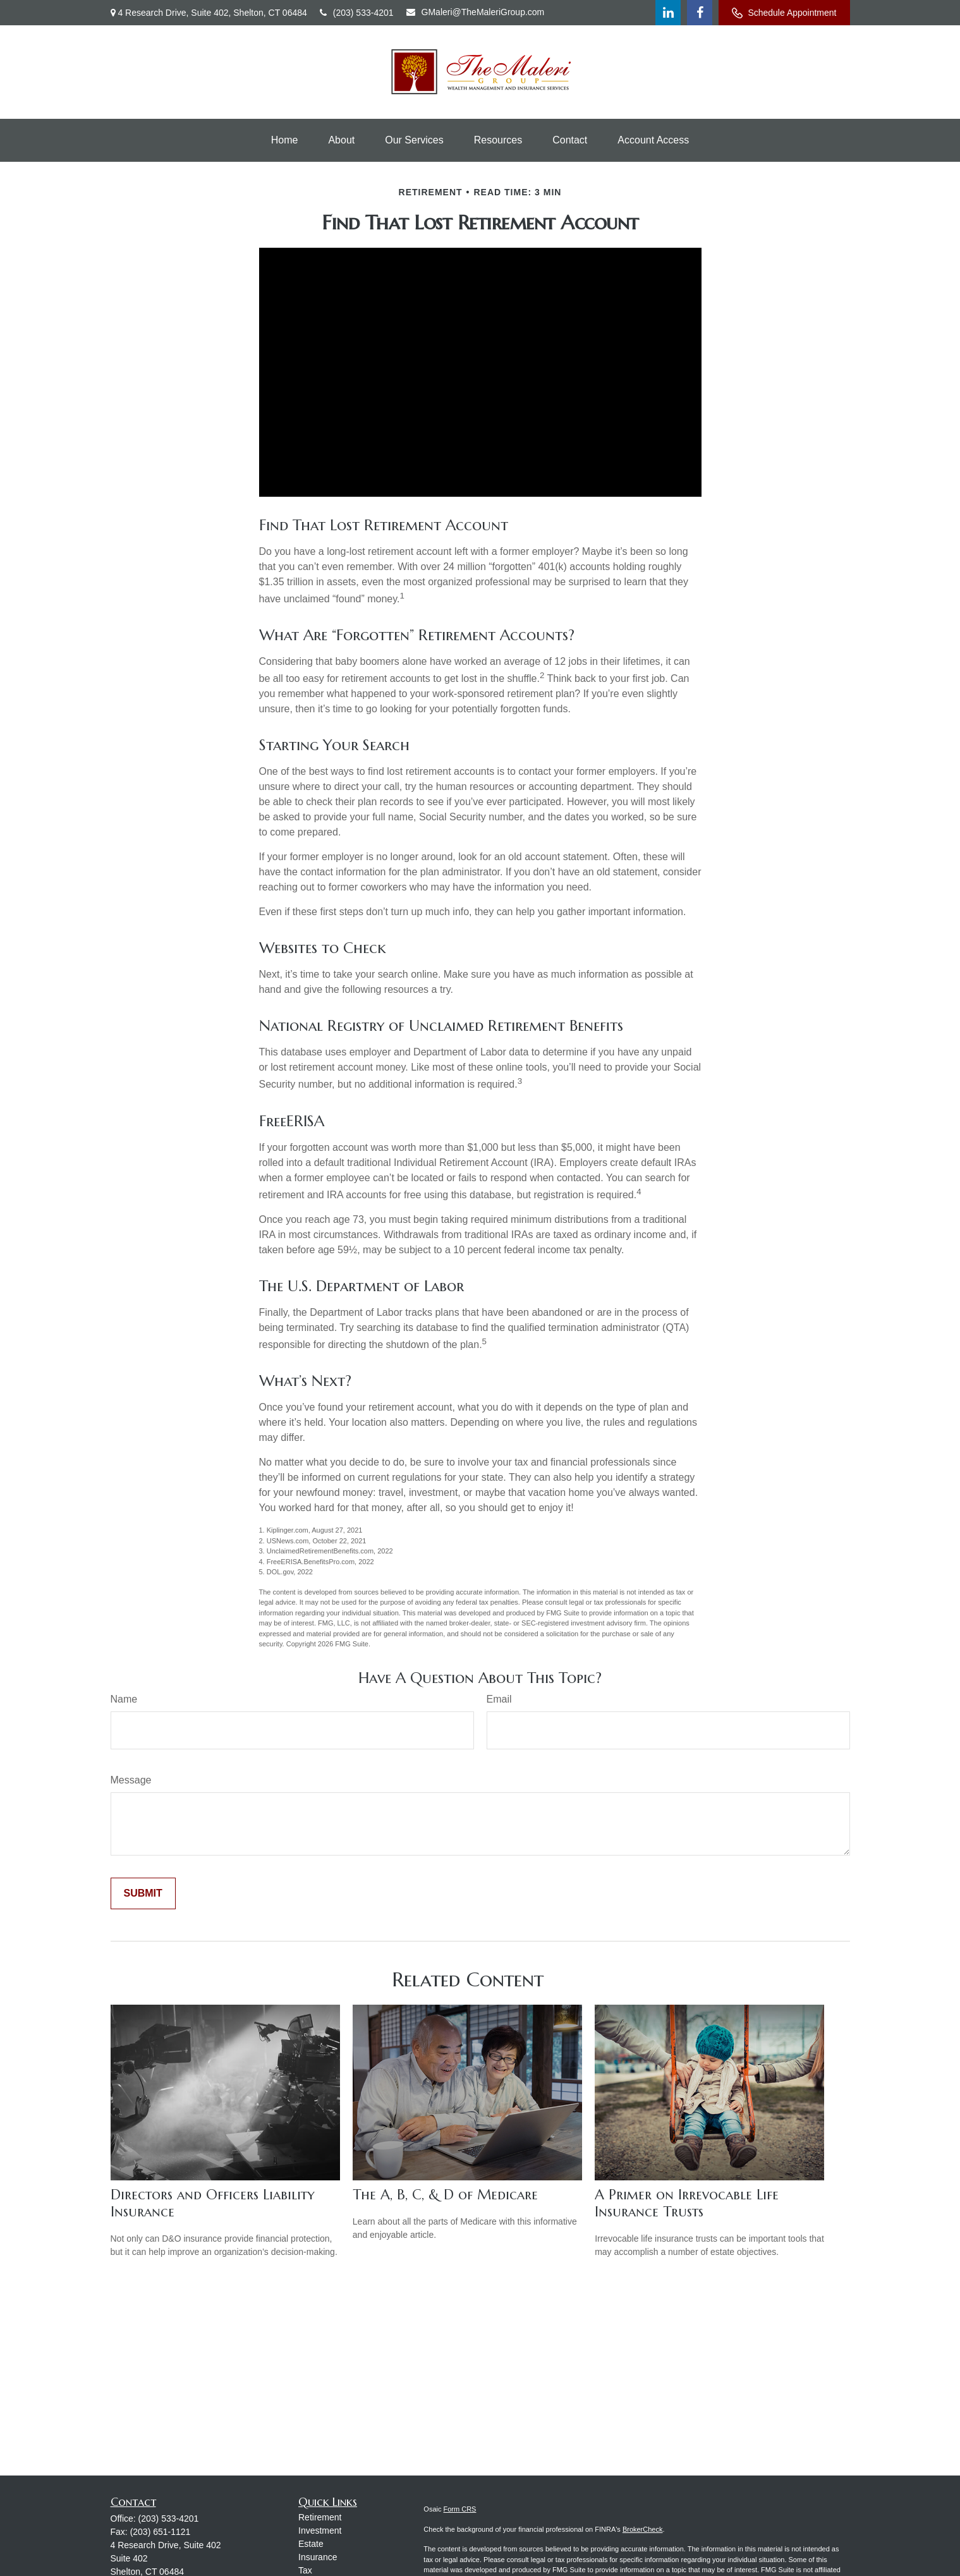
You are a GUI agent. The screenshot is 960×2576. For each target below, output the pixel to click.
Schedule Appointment (784, 13)
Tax (305, 2570)
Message (131, 1780)
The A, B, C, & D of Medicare (445, 2194)
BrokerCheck (643, 2529)
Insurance (317, 2557)
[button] (284, 140)
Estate (311, 2544)
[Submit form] (143, 1893)
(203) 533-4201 (357, 13)
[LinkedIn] (668, 12)
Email (499, 1699)
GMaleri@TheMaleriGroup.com (475, 12)
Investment (319, 2530)
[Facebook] (699, 12)
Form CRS (460, 2509)
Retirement (319, 2517)
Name (124, 1699)
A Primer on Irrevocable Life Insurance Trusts (687, 2203)
